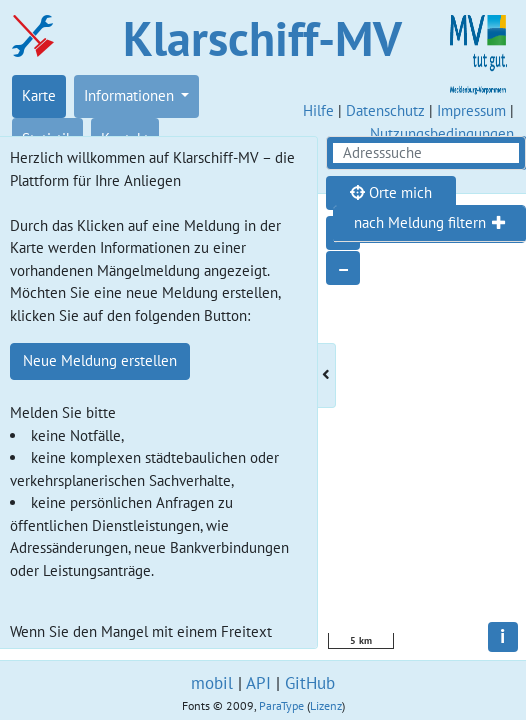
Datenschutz (385, 110)
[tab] (429, 224)
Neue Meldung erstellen (100, 360)
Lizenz (326, 705)
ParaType (281, 705)
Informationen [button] (131, 95)
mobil (212, 683)
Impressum (471, 110)
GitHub (310, 683)
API (258, 683)
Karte (39, 95)
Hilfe (318, 110)
